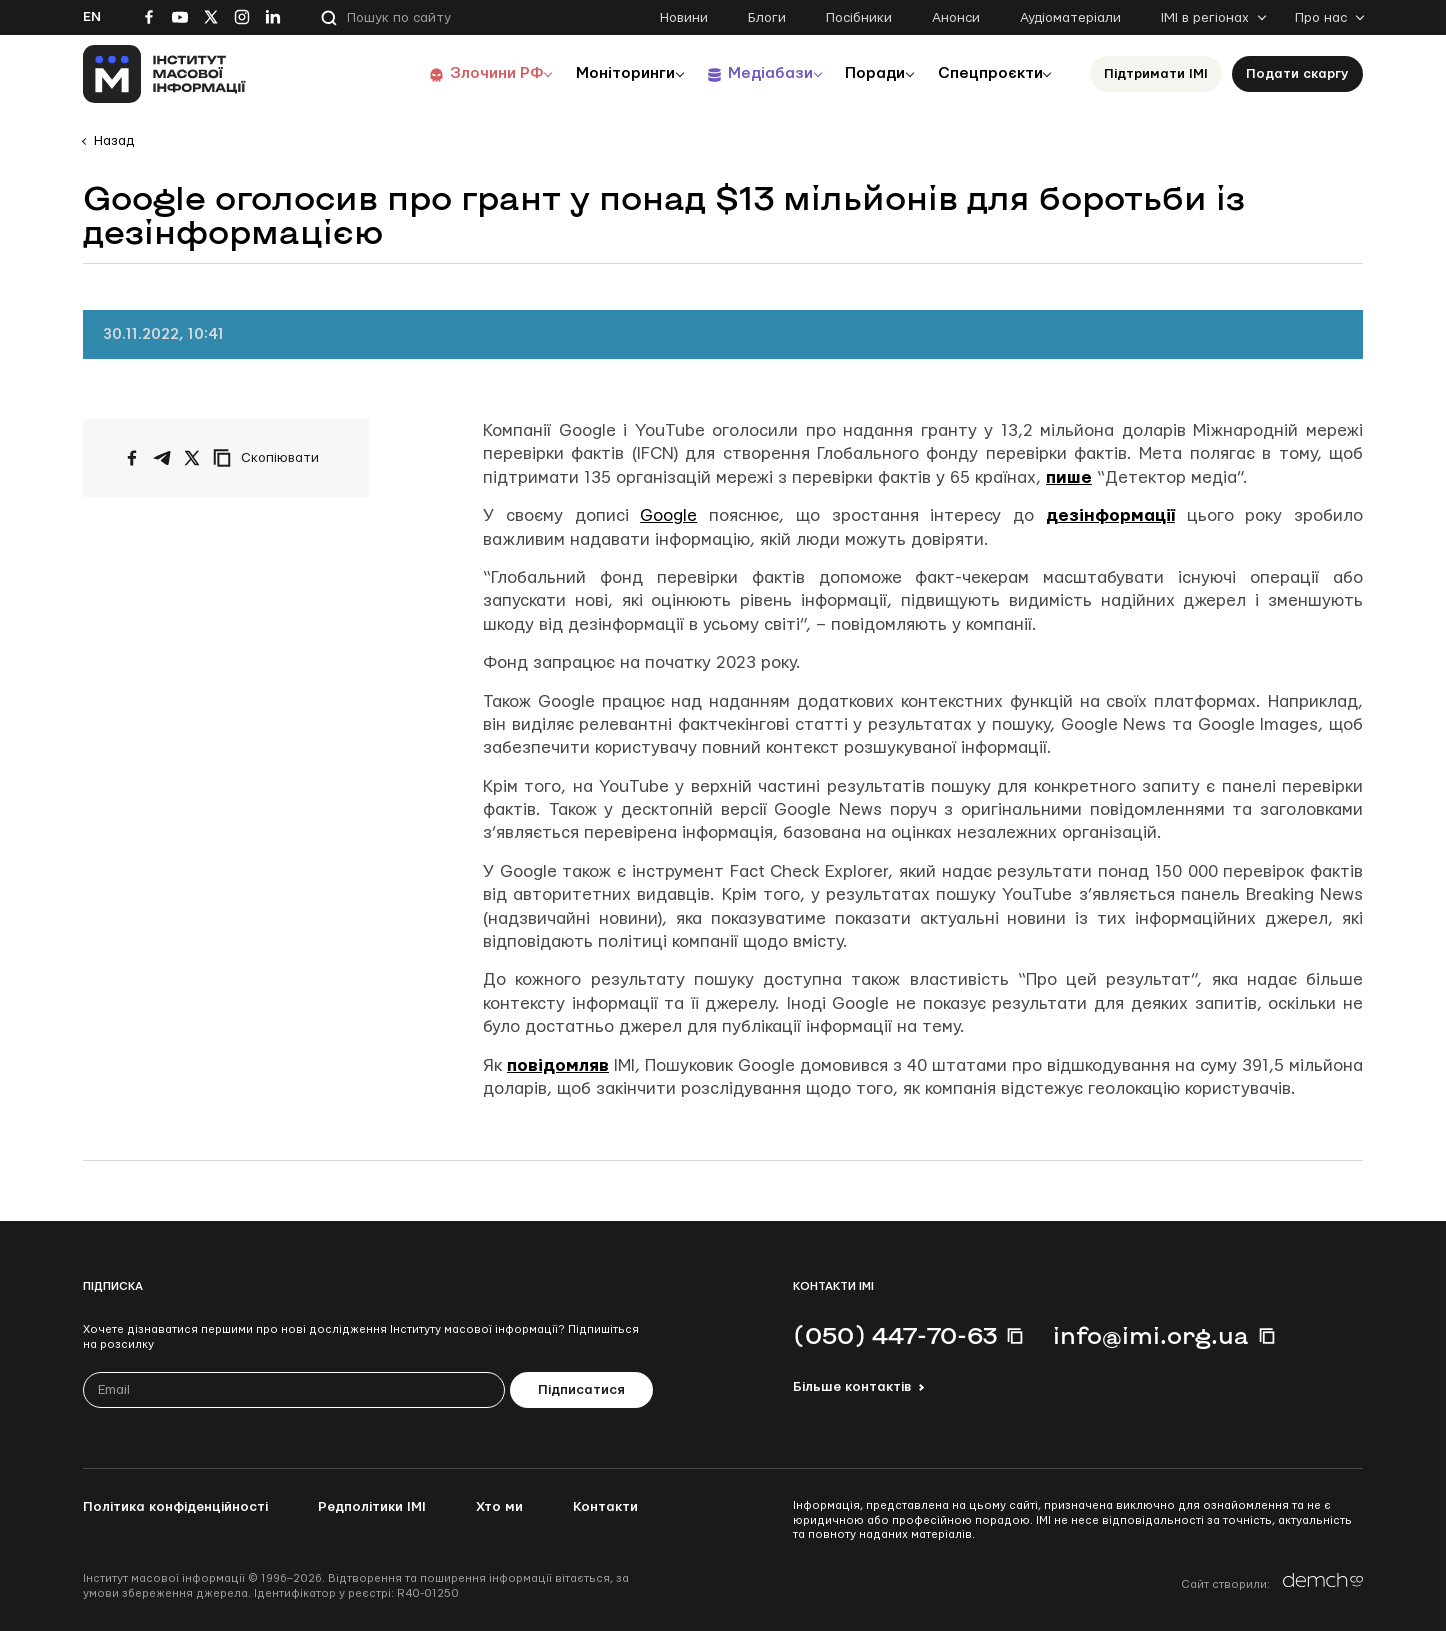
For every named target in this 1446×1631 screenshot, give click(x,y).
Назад (114, 141)
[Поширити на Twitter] (192, 458)
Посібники (859, 18)
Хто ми (499, 1507)
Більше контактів (852, 1387)
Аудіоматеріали (1070, 18)
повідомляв (558, 1065)
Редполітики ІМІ (372, 1507)
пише (1069, 477)
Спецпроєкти (986, 73)
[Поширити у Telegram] (162, 458)
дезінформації (1110, 515)
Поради (864, 73)
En (92, 17)
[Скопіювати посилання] (271, 458)
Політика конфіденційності (175, 1507)
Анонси (956, 18)
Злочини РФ (468, 73)
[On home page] (164, 74)
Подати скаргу (1297, 74)
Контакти (605, 1507)
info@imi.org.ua (1151, 1335)
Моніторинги (602, 73)
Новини (684, 18)
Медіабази (752, 73)
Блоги (767, 18)
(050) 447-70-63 (895, 1335)
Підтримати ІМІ (1156, 74)
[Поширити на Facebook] (132, 458)
